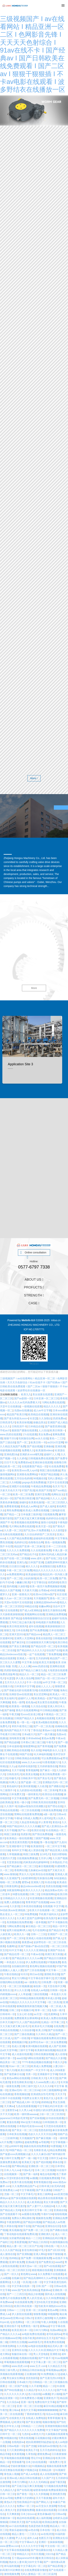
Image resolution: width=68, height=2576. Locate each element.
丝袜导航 (5, 2486)
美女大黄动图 (51, 2202)
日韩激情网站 (48, 1894)
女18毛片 (45, 1854)
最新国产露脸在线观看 (24, 1430)
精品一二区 (49, 2386)
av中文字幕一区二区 (54, 1682)
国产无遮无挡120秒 (51, 2378)
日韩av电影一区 (15, 2446)
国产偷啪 (9, 1710)
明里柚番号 (18, 2462)
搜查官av (12, 2110)
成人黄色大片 (7, 2510)
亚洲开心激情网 (43, 2318)
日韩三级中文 (28, 2086)
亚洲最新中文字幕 (47, 2074)
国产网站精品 (19, 2166)
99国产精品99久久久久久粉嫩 (23, 1826)
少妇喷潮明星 (28, 1878)
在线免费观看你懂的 (35, 2570)
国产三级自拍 (7, 1442)
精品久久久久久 (52, 1406)
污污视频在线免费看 (54, 2486)
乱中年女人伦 (11, 2426)
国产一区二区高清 (43, 1726)
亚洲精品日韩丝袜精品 (32, 2370)
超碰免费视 (30, 2142)
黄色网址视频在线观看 (42, 1966)
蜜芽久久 (5, 1594)
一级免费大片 (55, 2462)
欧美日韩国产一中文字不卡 (33, 2070)
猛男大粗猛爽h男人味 (19, 1930)
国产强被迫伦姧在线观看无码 (20, 1690)
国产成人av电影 (29, 2474)
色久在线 (36, 1750)
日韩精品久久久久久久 (15, 1898)
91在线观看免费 (24, 2302)
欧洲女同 (19, 2422)
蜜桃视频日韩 (19, 2042)
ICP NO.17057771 (34, 1329)
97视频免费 (53, 1962)
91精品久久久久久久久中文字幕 (27, 2002)
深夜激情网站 (14, 1890)
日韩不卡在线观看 (10, 2098)
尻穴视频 (60, 1978)
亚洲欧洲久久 (45, 2234)
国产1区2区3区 (56, 2250)
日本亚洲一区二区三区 (46, 1398)
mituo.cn (56, 1320)
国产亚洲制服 (24, 2254)
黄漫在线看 (13, 2122)
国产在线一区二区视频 (16, 1558)
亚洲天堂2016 (17, 1634)
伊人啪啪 (56, 2394)
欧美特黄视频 (28, 1786)
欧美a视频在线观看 (46, 1722)
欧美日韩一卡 (38, 1442)
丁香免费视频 (53, 1654)
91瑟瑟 (11, 1678)
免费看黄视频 (11, 1506)
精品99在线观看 (26, 2518)
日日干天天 (10, 1462)
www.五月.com (38, 2366)
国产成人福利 (47, 1506)
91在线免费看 (56, 1466)
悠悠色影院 (44, 2130)
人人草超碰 (24, 1994)
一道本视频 (39, 1922)
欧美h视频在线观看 (36, 2046)
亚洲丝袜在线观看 (42, 1462)
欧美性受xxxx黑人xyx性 (25, 1470)
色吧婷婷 (53, 1582)
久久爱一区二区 (13, 1530)
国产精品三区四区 (38, 2242)
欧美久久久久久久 (33, 1890)
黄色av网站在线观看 (18, 2078)
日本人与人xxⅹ (12, 2170)
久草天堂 (52, 2078)
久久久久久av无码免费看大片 (23, 1402)
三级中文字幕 (25, 2050)
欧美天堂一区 (43, 1526)
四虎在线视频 (53, 1886)
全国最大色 (6, 1686)
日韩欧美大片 (38, 2078)
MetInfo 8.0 (28, 1320)
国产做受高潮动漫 (55, 1426)
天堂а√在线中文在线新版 (18, 1602)
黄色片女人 (49, 2098)
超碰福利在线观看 (43, 1538)
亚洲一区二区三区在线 (29, 2406)
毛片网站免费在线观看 (21, 1526)
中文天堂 (42, 2158)
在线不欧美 (28, 2338)
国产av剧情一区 (23, 1398)
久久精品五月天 (56, 2366)
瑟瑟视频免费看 (25, 2510)
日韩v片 (28, 2318)
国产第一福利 (30, 2174)
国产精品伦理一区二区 (43, 1646)
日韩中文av (55, 2158)
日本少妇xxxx (28, 2514)
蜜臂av (26, 1882)
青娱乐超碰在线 (18, 2530)
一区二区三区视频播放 (19, 1986)
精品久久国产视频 (10, 1590)
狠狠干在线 (24, 2226)
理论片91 (36, 2458)
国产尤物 (31, 2446)
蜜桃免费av (43, 2454)
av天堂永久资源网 (46, 2506)
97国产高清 (28, 1490)
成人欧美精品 (34, 2202)
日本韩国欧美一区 (52, 2122)
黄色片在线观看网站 (27, 1710)
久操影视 (23, 1586)
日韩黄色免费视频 (51, 1810)
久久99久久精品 (45, 2034)
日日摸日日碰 (16, 1566)
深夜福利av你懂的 (47, 2446)
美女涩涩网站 (41, 1694)
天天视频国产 (41, 1598)
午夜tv (17, 1818)
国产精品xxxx (33, 1634)
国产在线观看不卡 (10, 2214)
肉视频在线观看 (45, 1718)
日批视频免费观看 (49, 2178)
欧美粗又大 (28, 2162)
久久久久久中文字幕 (31, 2546)
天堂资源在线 (14, 1862)
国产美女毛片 (44, 1778)
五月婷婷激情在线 (47, 1766)
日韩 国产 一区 (44, 2286)
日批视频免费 (49, 1514)
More (34, 988)
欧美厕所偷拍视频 (45, 2050)
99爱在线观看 (20, 1894)
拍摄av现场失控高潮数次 (32, 1806)
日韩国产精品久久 (24, 1718)
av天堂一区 (40, 2014)
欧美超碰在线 (33, 1574)
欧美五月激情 (46, 1662)
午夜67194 (47, 2214)
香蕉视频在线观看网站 (27, 1522)
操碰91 (23, 1502)
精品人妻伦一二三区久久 (26, 2534)
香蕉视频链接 (21, 2094)
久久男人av (25, 2110)
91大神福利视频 (43, 1754)
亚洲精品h (48, 2458)
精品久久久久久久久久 (12, 2202)
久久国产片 (47, 2478)
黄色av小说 (48, 1730)
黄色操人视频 (11, 2474)
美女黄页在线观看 (47, 1702)
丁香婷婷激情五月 (34, 2414)
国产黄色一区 (24, 2494)
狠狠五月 (9, 1630)
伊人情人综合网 (25, 1678)
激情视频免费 (11, 2574)
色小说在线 (34, 2394)
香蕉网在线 (20, 1870)
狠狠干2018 (10, 1438)
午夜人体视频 (48, 2322)
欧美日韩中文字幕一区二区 (37, 2210)
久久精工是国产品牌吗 (29, 1918)
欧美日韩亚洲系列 (17, 1626)
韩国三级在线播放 (50, 1470)
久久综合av (13, 2402)
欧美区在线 (37, 1830)
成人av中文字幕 (42, 1410)
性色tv (61, 2506)
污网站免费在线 (15, 1926)
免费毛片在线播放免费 (12, 2298)
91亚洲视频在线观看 (41, 1898)
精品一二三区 (33, 2238)
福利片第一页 (7, 2058)
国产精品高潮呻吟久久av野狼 (39, 2278)
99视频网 (52, 2314)
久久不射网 (35, 2386)
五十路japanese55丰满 (24, 2558)
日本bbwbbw (33, 1738)
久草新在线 (10, 2226)
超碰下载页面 (57, 2482)
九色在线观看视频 (26, 2106)
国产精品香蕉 (55, 2566)
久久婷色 (22, 1458)
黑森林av (46, 2290)
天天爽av (9, 2106)
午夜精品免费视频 (41, 1486)
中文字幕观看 (19, 1798)
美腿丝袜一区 (7, 2518)
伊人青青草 (44, 1822)
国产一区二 (23, 1442)
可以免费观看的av (51, 1758)
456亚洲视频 (57, 1590)
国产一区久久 (11, 2274)
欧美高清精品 (31, 2290)
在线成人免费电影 (36, 2418)
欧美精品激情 (49, 2522)
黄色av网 (52, 2310)
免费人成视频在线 (14, 1902)
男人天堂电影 (40, 2354)
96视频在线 (39, 1478)
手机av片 (5, 1430)
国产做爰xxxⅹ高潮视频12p (15, 2154)
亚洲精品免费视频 (56, 1614)
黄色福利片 (13, 1786)
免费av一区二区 (26, 2506)
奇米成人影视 (52, 1998)
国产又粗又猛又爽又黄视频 (29, 1518)
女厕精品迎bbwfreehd (46, 1602)
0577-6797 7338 (34, 1266)
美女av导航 (6, 2498)
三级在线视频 (39, 1994)
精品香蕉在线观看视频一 (52, 2198)
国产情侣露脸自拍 (41, 2550)
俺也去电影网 (47, 2174)
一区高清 (25, 2282)
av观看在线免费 (31, 2214)
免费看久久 (28, 1450)
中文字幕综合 (38, 1582)
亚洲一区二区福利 (36, 2310)
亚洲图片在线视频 (19, 1486)
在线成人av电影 (40, 1990)
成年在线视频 (36, 1626)
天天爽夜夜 (13, 2514)
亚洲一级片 (27, 2402)
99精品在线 (30, 1606)
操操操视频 (56, 2542)
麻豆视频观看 (45, 1866)
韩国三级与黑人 (9, 2370)
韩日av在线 (36, 1974)
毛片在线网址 (39, 1930)
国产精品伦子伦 (28, 1554)
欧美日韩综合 (46, 2558)
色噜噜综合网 (35, 1542)
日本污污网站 (40, 2330)
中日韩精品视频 (49, 1710)
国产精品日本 (56, 1930)
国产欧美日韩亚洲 (24, 1498)
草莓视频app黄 (54, 2370)
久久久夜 (60, 2206)
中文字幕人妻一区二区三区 (46, 2362)
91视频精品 (38, 2466)
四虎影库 (25, 1834)
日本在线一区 (47, 2530)
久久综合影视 (26, 2030)
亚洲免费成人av (9, 2190)
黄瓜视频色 (15, 2230)
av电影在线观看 (37, 2346)
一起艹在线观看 (36, 1654)
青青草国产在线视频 (37, 1902)
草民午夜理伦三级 (22, 1726)
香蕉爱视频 (20, 2242)
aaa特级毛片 (35, 2342)
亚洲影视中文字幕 (19, 1846)
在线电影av (18, 2442)
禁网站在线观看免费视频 (28, 1814)
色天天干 (57, 1486)
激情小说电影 (48, 1522)
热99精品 (14, 2258)
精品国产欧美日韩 (17, 1414)
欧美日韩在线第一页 (25, 2306)
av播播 (34, 2178)
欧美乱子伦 (32, 2450)
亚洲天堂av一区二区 (30, 2266)
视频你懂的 (48, 2422)
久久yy (13, 1766)
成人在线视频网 (48, 2474)
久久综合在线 (38, 1706)
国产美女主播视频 (19, 1646)
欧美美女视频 (30, 1774)
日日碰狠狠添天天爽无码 (40, 1642)
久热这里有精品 (28, 1822)
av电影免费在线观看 (33, 2334)
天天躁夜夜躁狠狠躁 (11, 1614)
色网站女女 (57, 1494)
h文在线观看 (11, 1610)
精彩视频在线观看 (42, 2270)
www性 (59, 2262)
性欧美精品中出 (26, 2502)
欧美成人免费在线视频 (35, 1510)
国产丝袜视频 (37, 2118)
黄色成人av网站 (29, 1506)
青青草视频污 (55, 2418)
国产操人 (58, 1938)
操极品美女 (39, 1422)
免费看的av (24, 1462)
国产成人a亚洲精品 (30, 1610)
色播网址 (12, 1946)
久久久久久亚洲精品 (34, 1950)
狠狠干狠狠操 (55, 2254)
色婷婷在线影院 (27, 1766)
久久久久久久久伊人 (15, 2394)
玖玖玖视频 (37, 2554)
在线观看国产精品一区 (34, 1466)
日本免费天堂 (16, 1794)
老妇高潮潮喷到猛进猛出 (40, 2442)
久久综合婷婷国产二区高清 (39, 1534)
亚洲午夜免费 (16, 2262)
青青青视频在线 (42, 2182)
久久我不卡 (10, 1806)
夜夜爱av (27, 1942)
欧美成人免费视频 (41, 2066)
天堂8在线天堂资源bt (46, 2302)
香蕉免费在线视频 (54, 2342)
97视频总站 (30, 2470)
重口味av (14, 2410)
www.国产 (17, 2290)
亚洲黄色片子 (51, 2398)
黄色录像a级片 (45, 2514)
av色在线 (33, 2530)
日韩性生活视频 (18, 2342)
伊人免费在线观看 (36, 1962)
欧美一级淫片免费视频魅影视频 (47, 1586)
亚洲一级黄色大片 (22, 1594)
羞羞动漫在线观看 (46, 2510)
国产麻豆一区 (47, 1770)
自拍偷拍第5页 (20, 1966)
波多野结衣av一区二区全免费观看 (47, 2042)
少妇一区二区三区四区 (52, 2114)
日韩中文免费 (11, 2158)
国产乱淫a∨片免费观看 (36, 1530)
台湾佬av (43, 1590)
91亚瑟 (34, 1418)
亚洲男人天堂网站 (24, 1638)
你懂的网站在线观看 (11, 1982)
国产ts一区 (24, 1830)
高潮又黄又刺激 (54, 1954)
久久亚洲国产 (11, 1878)
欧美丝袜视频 (24, 1422)
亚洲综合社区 (52, 2226)
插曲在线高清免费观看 (36, 2146)
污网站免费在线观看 (53, 1402)
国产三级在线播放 (24, 2034)
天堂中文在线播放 (10, 1406)
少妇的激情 (29, 1578)
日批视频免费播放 (27, 1858)
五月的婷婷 (42, 1658)
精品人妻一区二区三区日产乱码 (24, 2246)
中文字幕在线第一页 (23, 2286)
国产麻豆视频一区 (46, 2138)
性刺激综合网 (26, 1438)
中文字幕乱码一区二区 (33, 2566)
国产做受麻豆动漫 (14, 2074)
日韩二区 (34, 1894)
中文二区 (5, 2046)
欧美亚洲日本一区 (22, 2330)
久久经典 (22, 2346)
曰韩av (4, 1486)
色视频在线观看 (28, 2358)
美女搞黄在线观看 (42, 1394)
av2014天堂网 (55, 1442)
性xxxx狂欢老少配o (31, 1714)
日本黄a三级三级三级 (32, 1742)
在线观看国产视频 (48, 1690)
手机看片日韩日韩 (10, 1734)
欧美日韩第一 (57, 1430)
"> (32, 1363)
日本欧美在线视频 (17, 2134)
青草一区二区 (42, 2010)
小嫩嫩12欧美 (22, 1582)
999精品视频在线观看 (31, 1998)
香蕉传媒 (61, 1730)
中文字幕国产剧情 (56, 2430)
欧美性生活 (6, 1990)
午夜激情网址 (14, 2222)
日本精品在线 (35, 1426)
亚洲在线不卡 (11, 2326)
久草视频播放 (14, 1854)
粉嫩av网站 (45, 1606)
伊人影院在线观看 (22, 2314)
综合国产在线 (53, 1650)
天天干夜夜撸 (43, 2498)
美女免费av (44, 1434)
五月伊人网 (44, 1858)
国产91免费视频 (39, 1630)
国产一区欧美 (21, 2038)
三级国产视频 (40, 1838)
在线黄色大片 (16, 2418)
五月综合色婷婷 (23, 1478)
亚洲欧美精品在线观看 (16, 1750)
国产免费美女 (46, 2262)
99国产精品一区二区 (20, 2150)
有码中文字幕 (19, 1850)
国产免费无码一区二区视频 (43, 1798)
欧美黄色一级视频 (19, 1706)
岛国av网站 (56, 2330)
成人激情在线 (7, 2254)
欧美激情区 (37, 1846)
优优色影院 (32, 2378)
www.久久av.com (31, 1762)
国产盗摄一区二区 (31, 1782)
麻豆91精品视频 (52, 2406)
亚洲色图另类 (57, 2494)
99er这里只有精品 (30, 2122)
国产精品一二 (11, 1514)
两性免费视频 (14, 1510)
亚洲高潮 (60, 1446)
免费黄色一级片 (29, 2326)
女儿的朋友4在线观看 (29, 1790)
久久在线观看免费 (41, 1550)
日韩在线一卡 (51, 2246)
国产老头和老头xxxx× (16, 1418)
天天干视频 (10, 1830)
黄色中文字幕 (28, 2410)
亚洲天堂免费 (42, 1494)
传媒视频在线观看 (10, 1450)
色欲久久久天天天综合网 (42, 2134)
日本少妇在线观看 (36, 2462)
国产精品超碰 (11, 1742)
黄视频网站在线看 (34, 1614)
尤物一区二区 (11, 2194)
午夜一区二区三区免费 (19, 1570)
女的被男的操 (16, 2238)
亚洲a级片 (31, 2262)
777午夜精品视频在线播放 (36, 2062)
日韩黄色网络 (7, 2346)
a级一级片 (49, 1814)
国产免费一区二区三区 (35, 2230)
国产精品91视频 (32, 2222)
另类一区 (31, 2074)
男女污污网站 (19, 1978)
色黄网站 (53, 2014)
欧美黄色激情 (36, 1502)
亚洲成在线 (59, 2210)
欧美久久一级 (21, 1934)
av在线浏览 (47, 2534)
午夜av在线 (37, 1954)
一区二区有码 (49, 1790)
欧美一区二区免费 (23, 1494)
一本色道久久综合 (14, 1962)
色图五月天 (45, 2538)
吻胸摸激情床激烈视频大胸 (32, 2006)
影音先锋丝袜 (29, 2250)
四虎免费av (59, 1418)
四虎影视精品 (11, 1670)
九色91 (26, 2434)
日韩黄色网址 (11, 1886)
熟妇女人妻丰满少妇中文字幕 (25, 2562)
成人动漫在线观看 (22, 2054)
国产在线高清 (24, 2490)
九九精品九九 (7, 2490)
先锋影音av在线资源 (20, 1694)
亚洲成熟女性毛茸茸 (42, 2094)
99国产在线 (25, 1754)
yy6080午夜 (15, 2146)
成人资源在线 (35, 1850)
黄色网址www (28, 2274)
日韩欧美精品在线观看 (27, 1758)
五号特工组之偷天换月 (21, 1622)
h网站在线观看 (35, 2058)
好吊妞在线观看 (55, 2118)
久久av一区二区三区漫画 (18, 1598)
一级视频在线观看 (32, 1406)
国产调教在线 (56, 1786)
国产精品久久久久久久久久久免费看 (24, 2430)
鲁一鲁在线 (46, 1842)
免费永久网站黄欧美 (23, 2218)
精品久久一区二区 (29, 1674)
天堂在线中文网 (56, 1986)
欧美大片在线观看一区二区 (44, 1910)
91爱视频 (55, 2146)
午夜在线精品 (11, 1974)
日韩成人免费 (30, 1818)
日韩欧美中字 (28, 1778)
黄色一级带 (18, 1702)
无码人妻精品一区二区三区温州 (38, 2574)
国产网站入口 (43, 2502)
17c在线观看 (30, 1434)
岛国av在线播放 (23, 1410)
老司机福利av (54, 2334)
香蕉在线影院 (43, 1638)
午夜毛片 (51, 1742)
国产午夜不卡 (45, 2358)
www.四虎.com (20, 2366)
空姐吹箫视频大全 (20, 2466)
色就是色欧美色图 (38, 2526)
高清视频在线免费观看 (19, 1922)
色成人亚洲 (18, 2046)
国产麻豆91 (18, 1642)
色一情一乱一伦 (25, 1722)
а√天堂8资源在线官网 (16, 2178)
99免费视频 (30, 1914)
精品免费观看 (57, 2150)
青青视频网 (32, 1770)
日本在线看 (21, 1630)
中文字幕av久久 (28, 2542)
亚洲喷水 (55, 2354)
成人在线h (61, 2054)
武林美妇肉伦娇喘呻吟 (35, 1862)
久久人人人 (56, 1498)
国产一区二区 (14, 1578)
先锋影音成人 (41, 2150)
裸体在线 (57, 2162)
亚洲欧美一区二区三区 (41, 2166)
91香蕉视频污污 (51, 1762)
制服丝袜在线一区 (22, 2354)
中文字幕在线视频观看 (16, 2550)
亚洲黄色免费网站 (27, 1474)
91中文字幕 (15, 1950)
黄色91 (56, 1822)
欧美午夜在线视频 (22, 2182)
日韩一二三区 (38, 1934)
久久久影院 (56, 1530)
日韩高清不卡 (19, 1426)
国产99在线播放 (13, 2390)
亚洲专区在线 (19, 2350)
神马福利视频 (11, 2566)
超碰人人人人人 (44, 1686)
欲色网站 (18, 2322)
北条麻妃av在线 (37, 1870)
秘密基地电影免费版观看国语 (49, 2490)
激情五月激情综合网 (53, 1610)
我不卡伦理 (6, 1546)
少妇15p (49, 2554)
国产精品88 (42, 1498)
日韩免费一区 (48, 1982)
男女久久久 (25, 1874)
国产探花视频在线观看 (23, 2198)
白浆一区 (37, 2282)
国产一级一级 (28, 2158)
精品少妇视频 (35, 2294)
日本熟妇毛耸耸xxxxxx (29, 2126)
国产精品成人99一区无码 (26, 2102)
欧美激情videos (44, 1450)
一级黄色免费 (11, 2086)
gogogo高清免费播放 (34, 1482)
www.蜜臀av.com (9, 2546)
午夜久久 (58, 2062)
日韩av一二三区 (15, 2310)
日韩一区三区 (7, 2494)
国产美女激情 (33, 2422)
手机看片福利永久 (49, 1914)
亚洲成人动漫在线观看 (38, 1938)
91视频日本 (27, 2010)
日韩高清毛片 (7, 1422)
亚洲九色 (22, 1562)
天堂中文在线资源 (57, 1482)
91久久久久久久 (46, 2390)
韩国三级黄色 (11, 1834)
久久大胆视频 (40, 2494)
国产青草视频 (44, 1746)
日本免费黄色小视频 (30, 2398)
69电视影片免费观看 (47, 1622)
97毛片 (42, 2250)
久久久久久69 (45, 2086)
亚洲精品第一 (46, 2470)
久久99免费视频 (55, 2298)
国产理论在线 (55, 1806)
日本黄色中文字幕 (24, 1686)
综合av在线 (52, 2414)
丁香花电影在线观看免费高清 (20, 2234)
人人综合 (43, 1430)
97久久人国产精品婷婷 (27, 2022)
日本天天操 (6, 2022)
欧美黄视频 (18, 2454)
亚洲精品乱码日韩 (52, 2238)
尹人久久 (20, 2538)
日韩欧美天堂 (16, 2522)
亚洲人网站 (39, 2254)
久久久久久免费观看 (18, 1550)
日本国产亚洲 (35, 1562)
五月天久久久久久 (15, 1682)
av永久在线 (41, 1438)
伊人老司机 (45, 1818)
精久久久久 (32, 1566)
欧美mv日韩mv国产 (44, 1594)
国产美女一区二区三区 (24, 2130)
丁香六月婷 (10, 2070)
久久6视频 (15, 1482)
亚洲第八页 (37, 1882)
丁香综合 (36, 1730)
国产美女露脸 (43, 2190)
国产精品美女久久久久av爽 (27, 1958)
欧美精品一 (41, 1698)
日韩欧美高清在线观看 (43, 1802)
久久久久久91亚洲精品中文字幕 (46, 2350)
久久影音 (14, 1906)
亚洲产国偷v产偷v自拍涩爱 (33, 1946)
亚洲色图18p (11, 1454)
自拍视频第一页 (13, 2174)
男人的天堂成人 (36, 2298)
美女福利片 (10, 1698)
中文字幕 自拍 (30, 1662)
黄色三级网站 (44, 2194)
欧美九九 (26, 1394)
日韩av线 (60, 2514)
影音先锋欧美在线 (22, 2082)
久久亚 (15, 2282)
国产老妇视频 (34, 1446)
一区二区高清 (53, 2002)
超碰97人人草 (51, 1454)
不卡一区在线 (34, 1682)
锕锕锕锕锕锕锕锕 (47, 2410)
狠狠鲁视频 (39, 2314)
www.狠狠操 (11, 1874)
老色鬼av (31, 1702)
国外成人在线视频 (55, 2294)
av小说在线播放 (18, 2526)
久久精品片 (29, 2390)
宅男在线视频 (26, 2438)
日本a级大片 (29, 1734)
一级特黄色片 (33, 1794)
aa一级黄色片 (32, 1982)
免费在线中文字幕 (45, 2402)
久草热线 (31, 2454)
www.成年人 (37, 1558)
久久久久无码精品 (38, 2482)
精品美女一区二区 (10, 2062)
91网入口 (14, 1782)
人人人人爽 (24, 1666)
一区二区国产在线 (17, 2386)
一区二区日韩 (32, 2322)
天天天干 (60, 2094)
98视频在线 (10, 2438)
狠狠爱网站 (29, 1746)
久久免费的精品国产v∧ (25, 2186)
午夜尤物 (14, 1714)
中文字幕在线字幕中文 (40, 1978)
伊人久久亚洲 (21, 1990)
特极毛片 (14, 1778)
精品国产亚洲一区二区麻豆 (29, 1546)
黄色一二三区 (57, 1438)
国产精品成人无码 (10, 2210)
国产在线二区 (53, 1558)
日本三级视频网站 (51, 2090)
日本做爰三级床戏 (30, 1514)
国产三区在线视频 (34, 1970)
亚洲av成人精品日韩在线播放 (23, 2478)
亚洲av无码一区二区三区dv (24, 2090)
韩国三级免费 (30, 1854)
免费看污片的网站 (24, 2498)
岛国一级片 (57, 2010)
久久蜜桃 (9, 2538)
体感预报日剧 (47, 1566)
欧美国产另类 (43, 1490)
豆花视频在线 (42, 2438)
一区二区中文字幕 (55, 1846)
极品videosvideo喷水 (32, 1886)
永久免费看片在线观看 (50, 2274)
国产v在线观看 (52, 2266)
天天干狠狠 (18, 1770)
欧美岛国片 (49, 1918)
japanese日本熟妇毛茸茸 (14, 2118)
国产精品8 (38, 2226)
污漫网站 (18, 2142)
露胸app (44, 2326)
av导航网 (43, 2142)
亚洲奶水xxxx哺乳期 (31, 1454)
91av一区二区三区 (19, 2066)
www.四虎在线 (40, 1666)
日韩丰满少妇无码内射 (51, 2186)
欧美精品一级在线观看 (19, 1838)
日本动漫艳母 (14, 1746)
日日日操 (5, 1850)
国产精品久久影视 (55, 2058)
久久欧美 (42, 1786)
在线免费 (58, 2026)
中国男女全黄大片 (32, 2098)
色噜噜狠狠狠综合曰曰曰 (36, 1618)
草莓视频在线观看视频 (16, 2362)
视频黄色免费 (43, 2218)
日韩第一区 (56, 1990)
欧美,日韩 (41, 2030)
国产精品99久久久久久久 (31, 1650)
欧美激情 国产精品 (10, 1618)
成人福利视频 (43, 2518)
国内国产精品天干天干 (16, 1730)
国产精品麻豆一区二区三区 (22, 1866)
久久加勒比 (45, 1418)
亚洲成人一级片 (25, 1658)
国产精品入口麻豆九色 (33, 1670)
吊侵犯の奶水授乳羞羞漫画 (48, 2110)
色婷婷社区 (20, 1542)
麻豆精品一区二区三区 (38, 1926)
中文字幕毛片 (28, 2194)
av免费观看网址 (15, 1574)
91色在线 (50, 1882)
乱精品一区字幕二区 (52, 2022)
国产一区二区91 (16, 1938)
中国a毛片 (27, 2170)
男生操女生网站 (15, 2378)
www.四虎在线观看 (10, 1434)
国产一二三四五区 (17, 2294)
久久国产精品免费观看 (19, 1538)
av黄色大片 (37, 2434)
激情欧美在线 (51, 1974)
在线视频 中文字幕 (53, 1906)
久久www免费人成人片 (46, 2082)
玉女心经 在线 (25, 2014)
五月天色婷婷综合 (50, 2450)
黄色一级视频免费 (55, 1542)
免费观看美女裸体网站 (27, 2018)
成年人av (32, 2538)
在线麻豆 (17, 2278)
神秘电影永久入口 (52, 1750)
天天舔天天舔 (29, 1590)
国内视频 (12, 1586)
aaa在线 (21, 2058)
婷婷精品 (46, 2102)
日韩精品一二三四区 (31, 2426)
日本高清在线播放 (31, 1906)
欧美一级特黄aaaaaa (26, 2114)
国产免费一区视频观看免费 (36, 2258)
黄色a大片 (10, 2502)
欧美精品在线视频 (38, 1414)
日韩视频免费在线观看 (40, 1458)
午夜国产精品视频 (48, 1474)
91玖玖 (24, 1974)
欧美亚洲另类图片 (19, 1842)
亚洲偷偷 (48, 1446)
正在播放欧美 (32, 2374)
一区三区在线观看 (29, 1810)
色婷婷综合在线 (55, 1518)
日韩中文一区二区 (10, 2434)
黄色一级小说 (21, 1802)
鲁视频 (35, 1842)
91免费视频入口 (50, 2374)
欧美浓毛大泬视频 (42, 2026)
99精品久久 (23, 2554)
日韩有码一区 (7, 2014)
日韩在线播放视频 (43, 2054)
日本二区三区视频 (45, 2170)
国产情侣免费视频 (42, 1834)
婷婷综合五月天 (45, 2338)
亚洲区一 (43, 2542)
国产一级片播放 (46, 1734)
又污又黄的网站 (15, 2450)
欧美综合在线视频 (52, 1794)
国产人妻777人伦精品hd (40, 2206)
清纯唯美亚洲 (16, 1738)
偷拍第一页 (39, 1986)
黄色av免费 (47, 1738)
